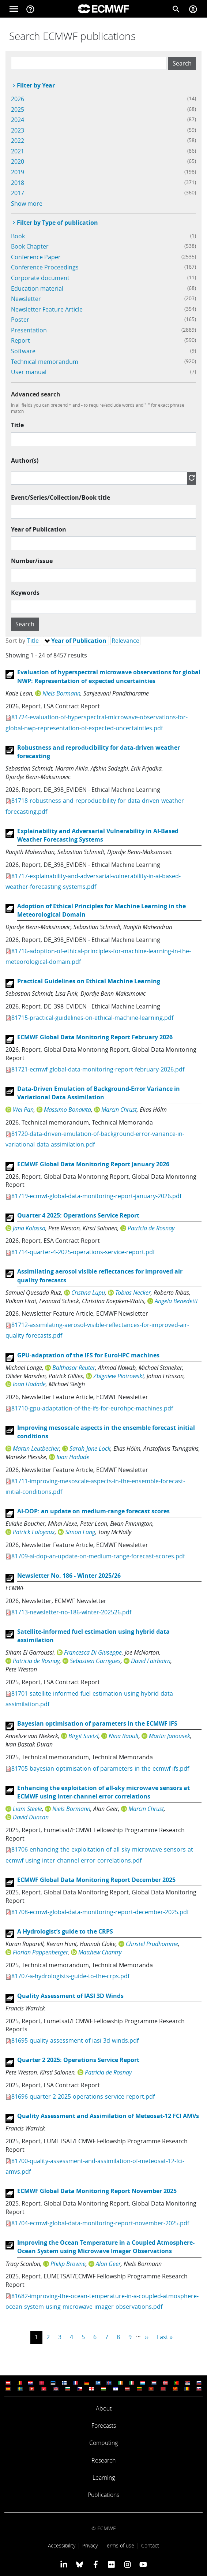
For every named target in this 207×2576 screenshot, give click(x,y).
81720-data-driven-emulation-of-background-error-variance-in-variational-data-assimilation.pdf (94, 1139)
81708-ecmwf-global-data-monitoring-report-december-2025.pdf (100, 1912)
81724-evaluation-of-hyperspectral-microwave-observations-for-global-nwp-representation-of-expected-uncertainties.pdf (96, 722)
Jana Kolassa (29, 1228)
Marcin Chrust (119, 1110)
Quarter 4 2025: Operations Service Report (78, 1215)
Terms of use (119, 2545)
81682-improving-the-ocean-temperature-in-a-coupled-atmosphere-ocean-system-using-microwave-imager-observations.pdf (102, 2301)
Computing (103, 2443)
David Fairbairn (150, 1661)
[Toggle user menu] (193, 9)
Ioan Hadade (29, 1384)
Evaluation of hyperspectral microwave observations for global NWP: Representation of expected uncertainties (108, 676)
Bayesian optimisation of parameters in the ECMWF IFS (97, 1723)
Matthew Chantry (99, 1952)
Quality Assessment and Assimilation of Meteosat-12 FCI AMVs (108, 2116)
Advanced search (35, 394)
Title (17, 425)
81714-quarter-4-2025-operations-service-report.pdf (83, 1252)
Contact (150, 2545)
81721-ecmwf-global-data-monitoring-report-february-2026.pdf (97, 1069)
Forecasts (103, 2426)
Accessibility (61, 2545)
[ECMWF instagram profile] (127, 2564)
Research (103, 2460)
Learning (104, 2478)
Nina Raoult (124, 1736)
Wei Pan (23, 1110)
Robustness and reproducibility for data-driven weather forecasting (98, 751)
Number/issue (32, 561)
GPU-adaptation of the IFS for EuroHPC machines (88, 1355)
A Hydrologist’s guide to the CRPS (65, 1931)
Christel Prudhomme (152, 1944)
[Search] (176, 9)
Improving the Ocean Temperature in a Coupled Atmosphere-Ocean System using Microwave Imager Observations (106, 2246)
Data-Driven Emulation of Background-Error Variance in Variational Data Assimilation (98, 1093)
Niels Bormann (61, 693)
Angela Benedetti (176, 1301)
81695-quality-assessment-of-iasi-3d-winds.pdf (75, 2040)
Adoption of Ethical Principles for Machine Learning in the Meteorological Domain (101, 910)
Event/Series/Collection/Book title (60, 497)
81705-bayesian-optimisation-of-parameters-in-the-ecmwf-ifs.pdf (100, 1768)
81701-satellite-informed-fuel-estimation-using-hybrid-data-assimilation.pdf (90, 1698)
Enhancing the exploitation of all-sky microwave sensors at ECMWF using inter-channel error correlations (103, 1792)
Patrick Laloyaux (34, 1532)
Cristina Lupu (88, 1293)
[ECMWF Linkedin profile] (64, 2564)
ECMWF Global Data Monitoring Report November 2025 (97, 2191)
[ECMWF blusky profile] (79, 2564)
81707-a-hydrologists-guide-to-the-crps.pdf (70, 1976)
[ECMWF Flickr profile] (111, 2564)
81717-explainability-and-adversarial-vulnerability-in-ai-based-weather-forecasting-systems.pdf (93, 881)
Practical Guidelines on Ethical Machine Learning (88, 981)
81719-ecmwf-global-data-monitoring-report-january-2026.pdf (96, 1196)
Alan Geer (108, 2264)
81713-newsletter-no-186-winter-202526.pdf (71, 1612)
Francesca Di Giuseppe (93, 1652)
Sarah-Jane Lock (89, 1448)
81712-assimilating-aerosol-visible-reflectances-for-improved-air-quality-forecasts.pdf (97, 1330)
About (104, 2408)
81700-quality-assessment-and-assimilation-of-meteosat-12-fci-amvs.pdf (94, 2166)
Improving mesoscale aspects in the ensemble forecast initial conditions (106, 1432)
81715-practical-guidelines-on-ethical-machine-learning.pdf (92, 1018)
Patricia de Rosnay (151, 1228)
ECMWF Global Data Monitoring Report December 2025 (96, 1880)
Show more (26, 204)
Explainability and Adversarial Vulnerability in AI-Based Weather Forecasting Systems (97, 835)
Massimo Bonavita (67, 1110)
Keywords (25, 593)
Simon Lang (80, 1532)
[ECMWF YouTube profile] (143, 2564)
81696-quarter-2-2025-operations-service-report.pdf (83, 2096)
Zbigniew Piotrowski (118, 1376)
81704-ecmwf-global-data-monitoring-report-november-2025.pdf (100, 2223)
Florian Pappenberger (40, 1952)
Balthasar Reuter (73, 1368)
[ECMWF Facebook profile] (96, 2564)
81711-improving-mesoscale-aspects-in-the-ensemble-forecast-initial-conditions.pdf (95, 1486)
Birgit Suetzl (83, 1736)
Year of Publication (38, 529)
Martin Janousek (169, 1736)
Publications (103, 2495)
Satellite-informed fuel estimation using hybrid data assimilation (93, 1636)
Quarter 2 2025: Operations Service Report (78, 2060)
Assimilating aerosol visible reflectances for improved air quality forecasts (99, 1275)
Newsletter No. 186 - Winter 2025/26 (69, 1576)
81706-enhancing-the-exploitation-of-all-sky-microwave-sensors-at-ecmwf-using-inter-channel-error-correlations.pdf (100, 1854)
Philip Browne (68, 2264)
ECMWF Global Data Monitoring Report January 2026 (93, 1164)
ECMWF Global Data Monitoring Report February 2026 (95, 1037)
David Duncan (31, 1817)
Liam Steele (27, 1809)
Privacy (90, 2545)
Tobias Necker (133, 1293)
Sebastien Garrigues (95, 1661)
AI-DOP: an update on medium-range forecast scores (93, 1511)
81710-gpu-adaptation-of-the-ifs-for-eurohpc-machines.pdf (92, 1408)
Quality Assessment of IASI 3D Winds (70, 1996)
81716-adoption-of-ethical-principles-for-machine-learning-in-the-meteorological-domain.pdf (98, 956)
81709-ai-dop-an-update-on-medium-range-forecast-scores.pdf (98, 1556)
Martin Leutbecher (36, 1448)
